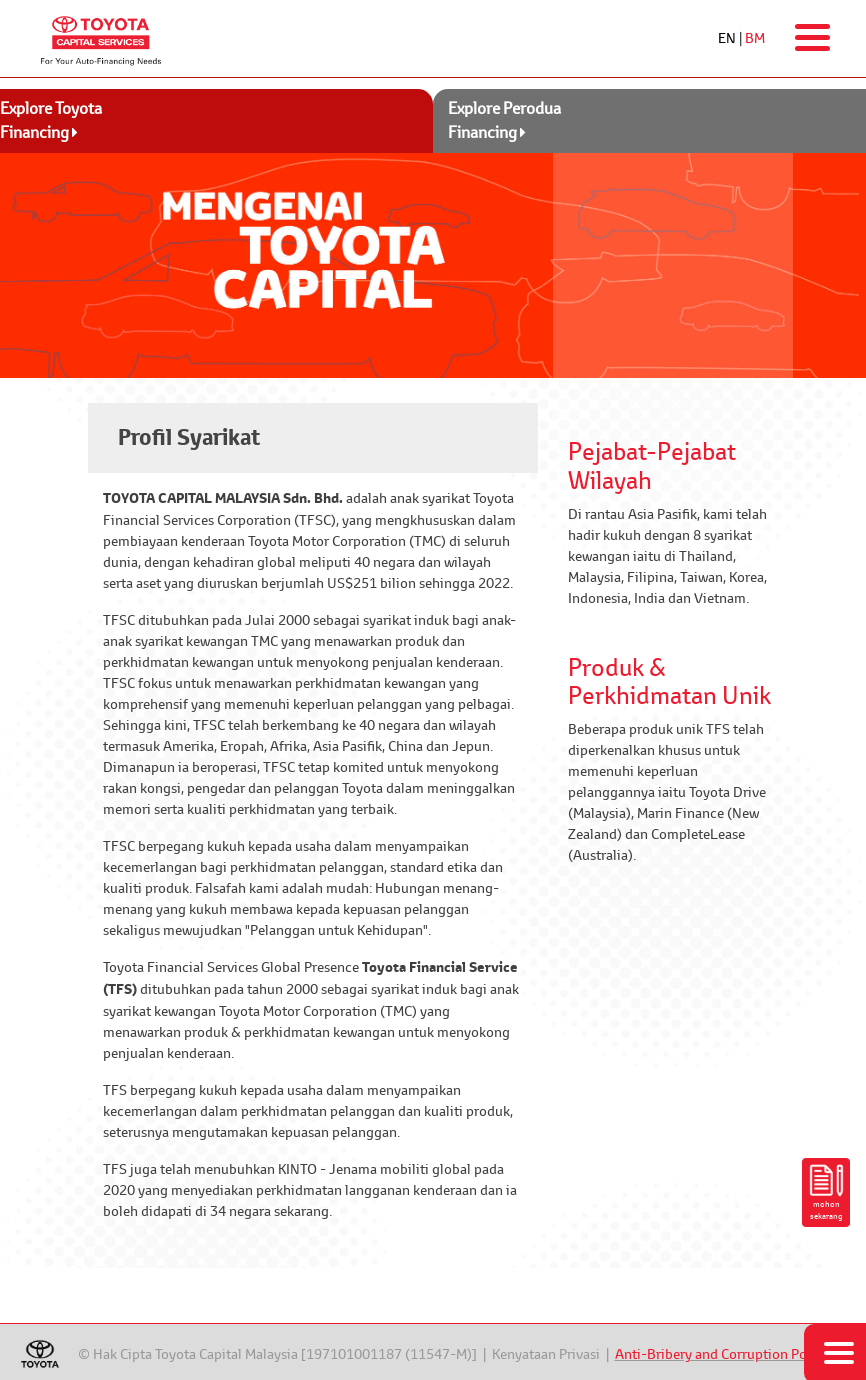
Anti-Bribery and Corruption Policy (722, 1354)
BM (755, 38)
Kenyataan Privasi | (553, 1354)
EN (727, 38)
